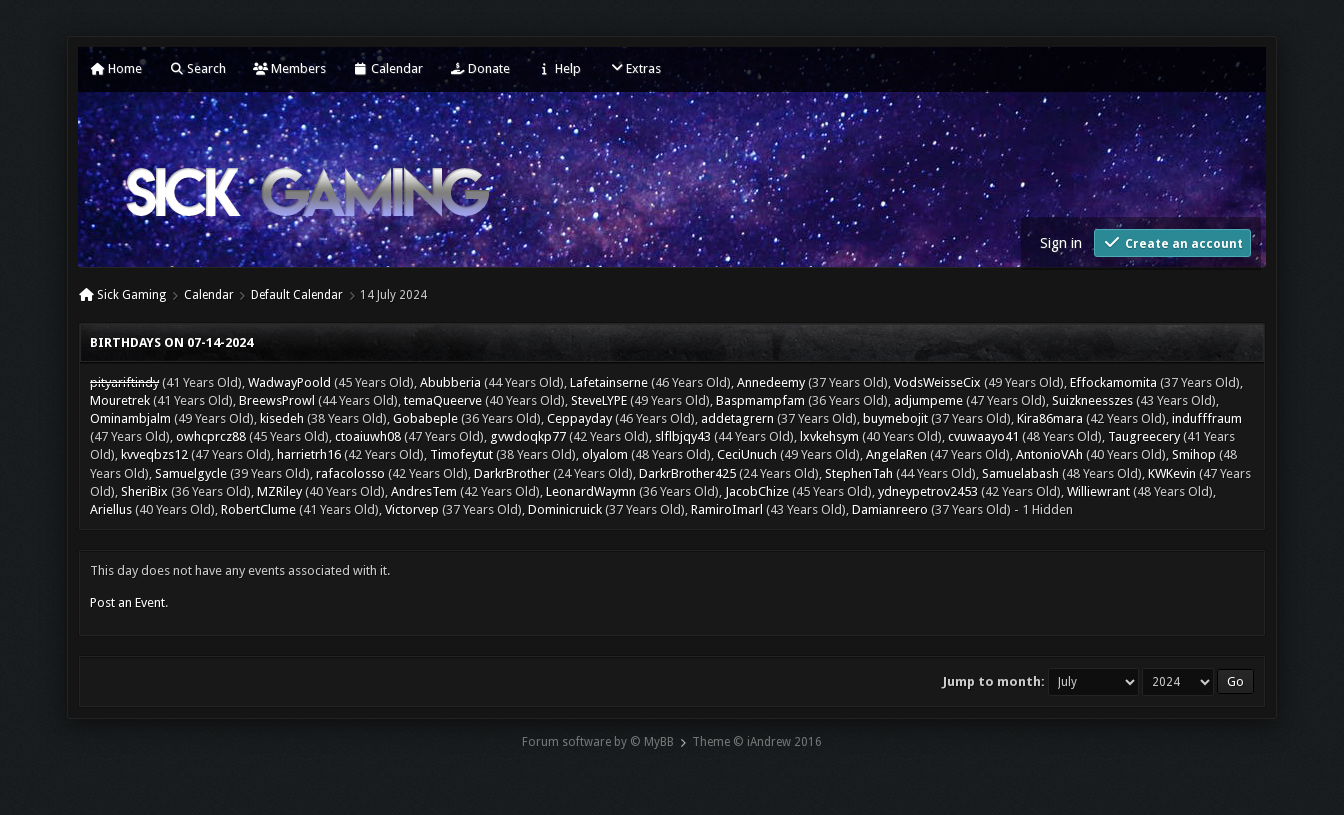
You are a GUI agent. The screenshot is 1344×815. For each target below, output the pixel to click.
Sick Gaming (131, 295)
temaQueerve (443, 400)
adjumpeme (928, 400)
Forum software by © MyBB (598, 742)
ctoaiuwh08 (368, 436)
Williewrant (1098, 491)
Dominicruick (565, 509)
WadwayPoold (289, 382)
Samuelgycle (191, 473)
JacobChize (757, 491)
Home (116, 68)
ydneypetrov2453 (928, 491)
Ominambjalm (130, 418)
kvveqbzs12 (154, 454)
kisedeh (282, 418)
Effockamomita (1113, 382)
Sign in (1061, 243)
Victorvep (412, 509)
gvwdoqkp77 (528, 436)
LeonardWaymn (591, 491)
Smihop (1194, 454)
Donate (480, 68)
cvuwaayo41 (983, 436)
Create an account (1172, 242)
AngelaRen (896, 454)
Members (289, 68)
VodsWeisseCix (937, 382)
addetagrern (737, 418)
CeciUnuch (747, 454)
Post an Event (127, 602)
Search (197, 68)
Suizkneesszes (1092, 400)
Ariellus (111, 509)
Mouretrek (120, 400)
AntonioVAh (1049, 454)
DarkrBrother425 (687, 473)
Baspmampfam (760, 400)
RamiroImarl (727, 509)
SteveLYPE (599, 400)
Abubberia (450, 382)
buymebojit (895, 418)
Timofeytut (461, 454)
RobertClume (258, 509)
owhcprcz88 (211, 436)
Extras (634, 68)
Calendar (388, 68)
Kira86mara (1050, 418)
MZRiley (279, 491)
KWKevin (1172, 473)
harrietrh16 (309, 454)
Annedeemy (771, 382)
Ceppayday (579, 418)
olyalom (605, 454)
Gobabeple (425, 418)
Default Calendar (297, 295)
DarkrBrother (512, 473)
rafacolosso (350, 473)
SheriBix (144, 491)
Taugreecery (1144, 436)
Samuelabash (1020, 473)
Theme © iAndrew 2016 (757, 742)
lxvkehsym (829, 436)
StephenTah (859, 473)
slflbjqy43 (683, 436)
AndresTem (424, 491)
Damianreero (890, 509)
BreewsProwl (277, 400)
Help (559, 68)
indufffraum (1207, 418)
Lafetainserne (609, 382)
